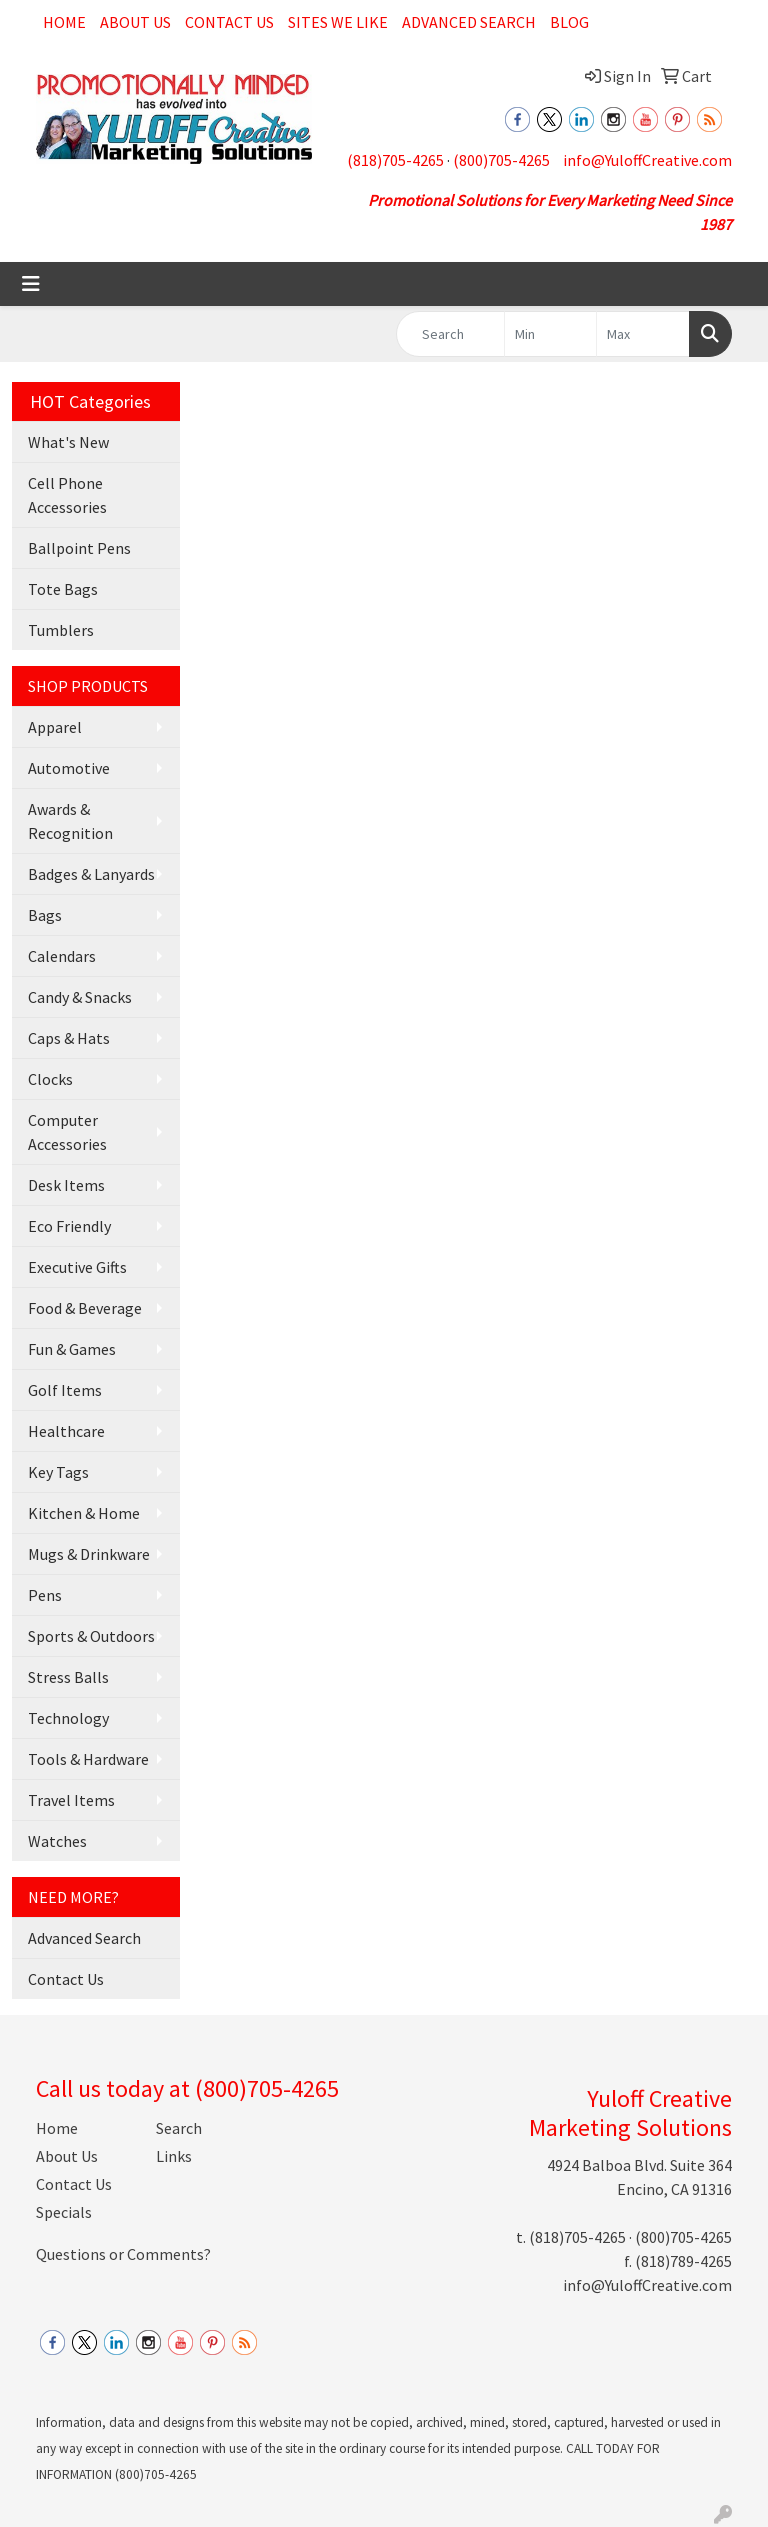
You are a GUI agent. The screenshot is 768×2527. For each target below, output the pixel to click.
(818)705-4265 (395, 160)
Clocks (50, 1079)
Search (179, 2128)
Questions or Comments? (123, 2254)
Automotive (69, 768)
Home (64, 22)
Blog (569, 22)
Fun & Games (72, 1349)
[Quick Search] (450, 334)
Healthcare (66, 1431)
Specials (64, 2212)
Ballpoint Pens (79, 548)
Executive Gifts (77, 1267)
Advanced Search (469, 22)
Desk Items (66, 1185)
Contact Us (229, 22)
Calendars (62, 956)
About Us (135, 22)
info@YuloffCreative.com (647, 160)
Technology (68, 1718)
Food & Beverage (85, 1308)
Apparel (55, 727)
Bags (45, 915)
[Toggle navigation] (31, 284)
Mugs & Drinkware (89, 1554)
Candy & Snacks (80, 997)
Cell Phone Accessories (67, 495)
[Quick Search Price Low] (551, 334)
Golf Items (65, 1390)
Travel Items (71, 1800)
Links (174, 2156)
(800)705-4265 (501, 160)
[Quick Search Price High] (643, 334)
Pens (45, 1595)
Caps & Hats (69, 1038)
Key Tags (58, 1472)
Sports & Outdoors (91, 1636)
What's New (68, 442)
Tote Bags (63, 589)
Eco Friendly (69, 1226)
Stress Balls (68, 1677)
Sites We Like (338, 22)
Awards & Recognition (70, 821)
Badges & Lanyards (91, 874)
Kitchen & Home (84, 1513)
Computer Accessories (67, 1132)
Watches (57, 1841)
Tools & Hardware (88, 1759)
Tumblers (61, 630)
